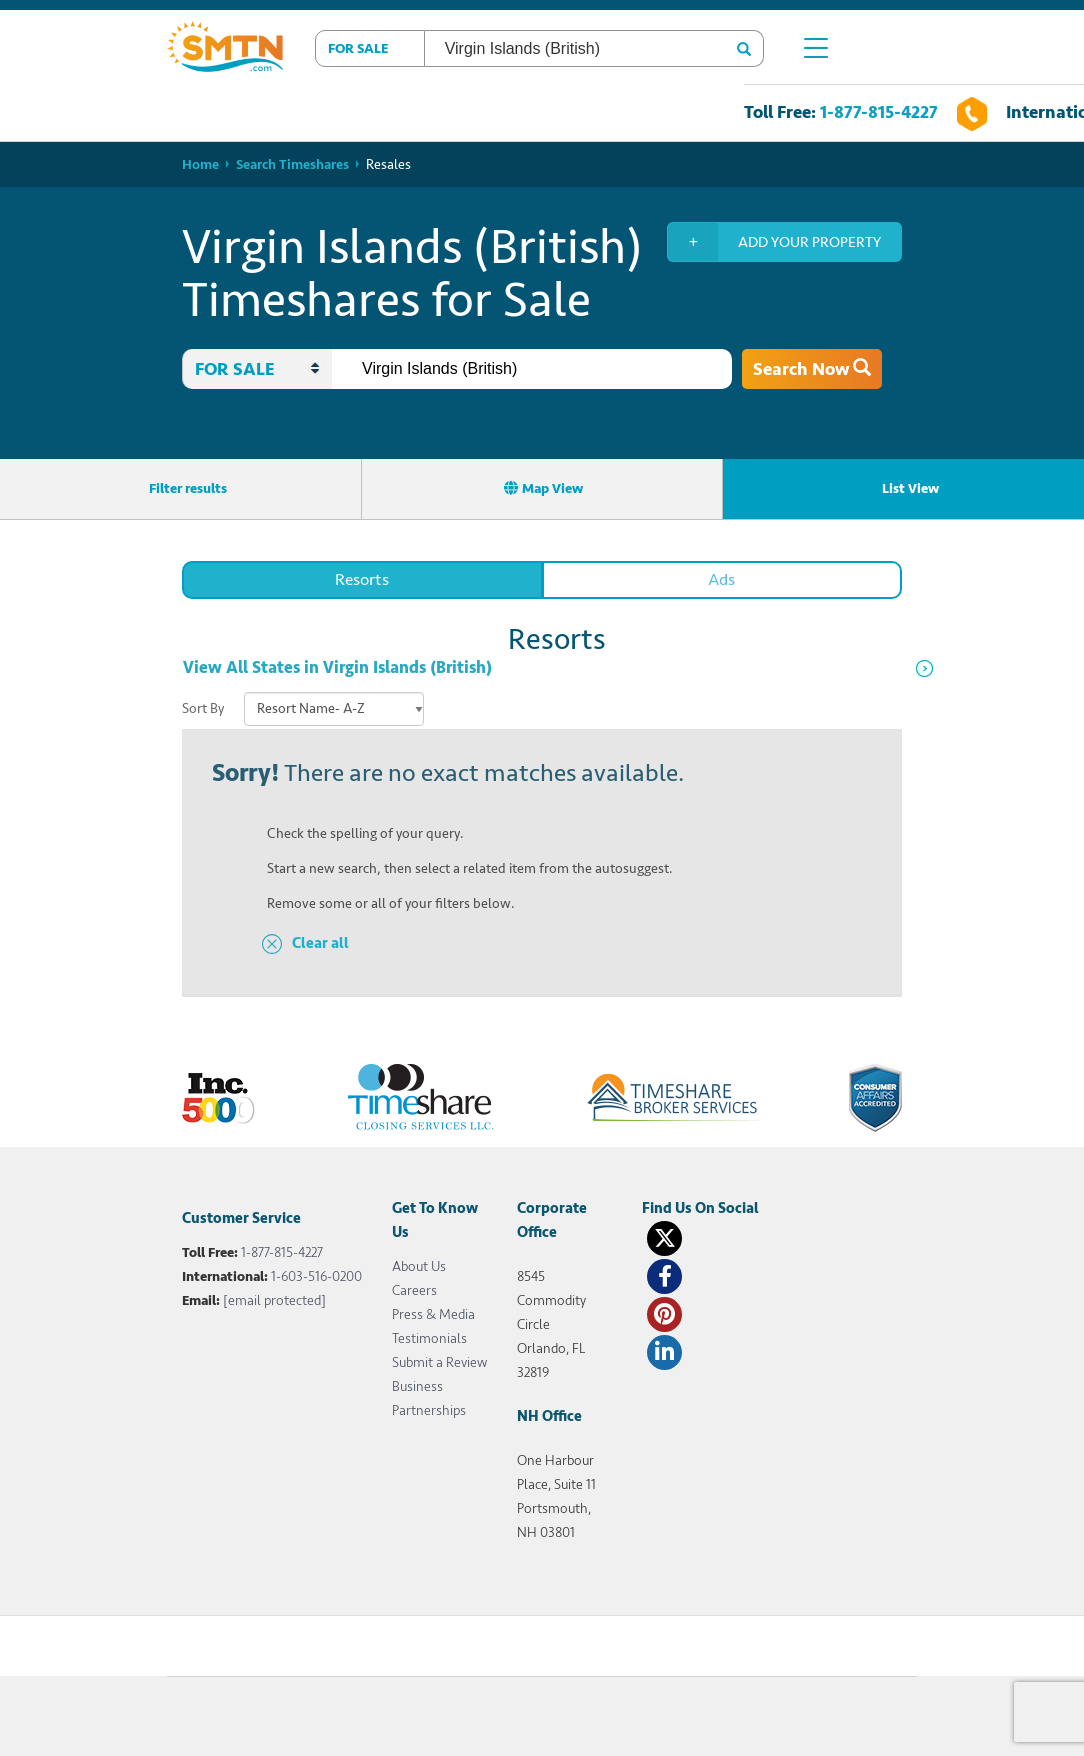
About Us (419, 1266)
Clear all (320, 943)
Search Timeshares (292, 164)
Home (200, 164)
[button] (370, 48)
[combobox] (532, 369)
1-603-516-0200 (316, 1276)
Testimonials (429, 1338)
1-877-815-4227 (879, 112)
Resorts (362, 579)
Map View (543, 488)
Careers (414, 1290)
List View (903, 488)
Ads (721, 579)
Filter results (180, 488)
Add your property (774, 242)
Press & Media (433, 1314)
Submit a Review (439, 1362)
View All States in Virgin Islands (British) (337, 667)
